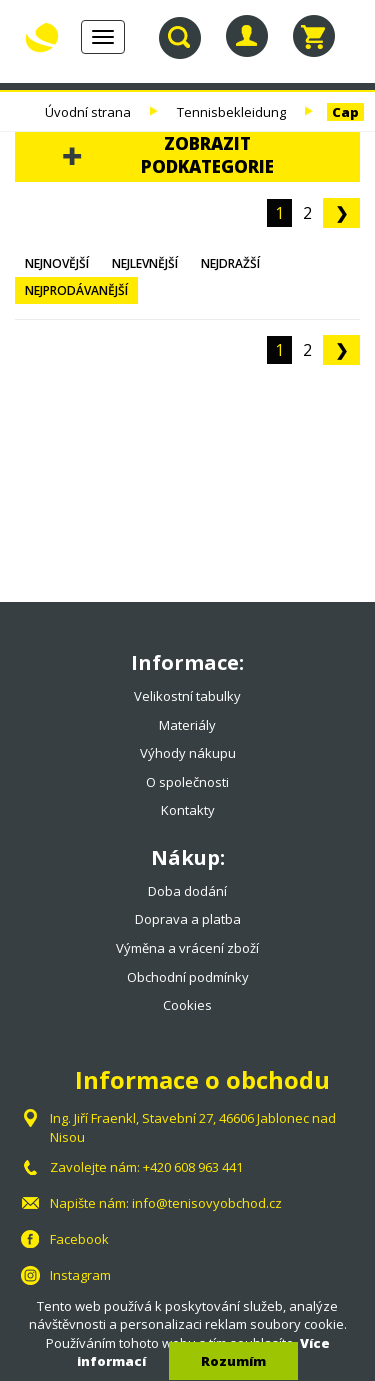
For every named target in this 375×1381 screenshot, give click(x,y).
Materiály (187, 725)
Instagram (80, 1275)
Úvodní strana (88, 112)
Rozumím (233, 1361)
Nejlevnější (145, 263)
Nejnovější (57, 263)
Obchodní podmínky (188, 977)
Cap (345, 112)
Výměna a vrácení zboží (187, 948)
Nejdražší (230, 263)
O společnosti (187, 782)
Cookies (187, 1005)
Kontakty (188, 810)
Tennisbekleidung (231, 112)
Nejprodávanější (76, 290)
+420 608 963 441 (193, 1167)
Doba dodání (187, 891)
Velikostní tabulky (187, 696)
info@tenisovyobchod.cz (207, 1203)
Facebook (79, 1239)
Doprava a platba (188, 919)
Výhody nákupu (188, 753)
